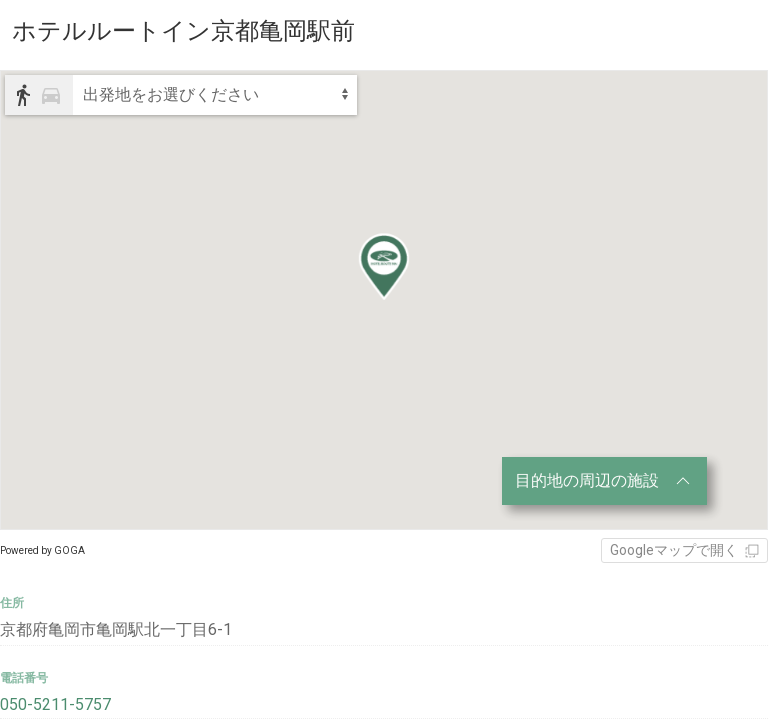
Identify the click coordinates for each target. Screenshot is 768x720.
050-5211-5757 (55, 704)
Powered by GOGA (42, 550)
